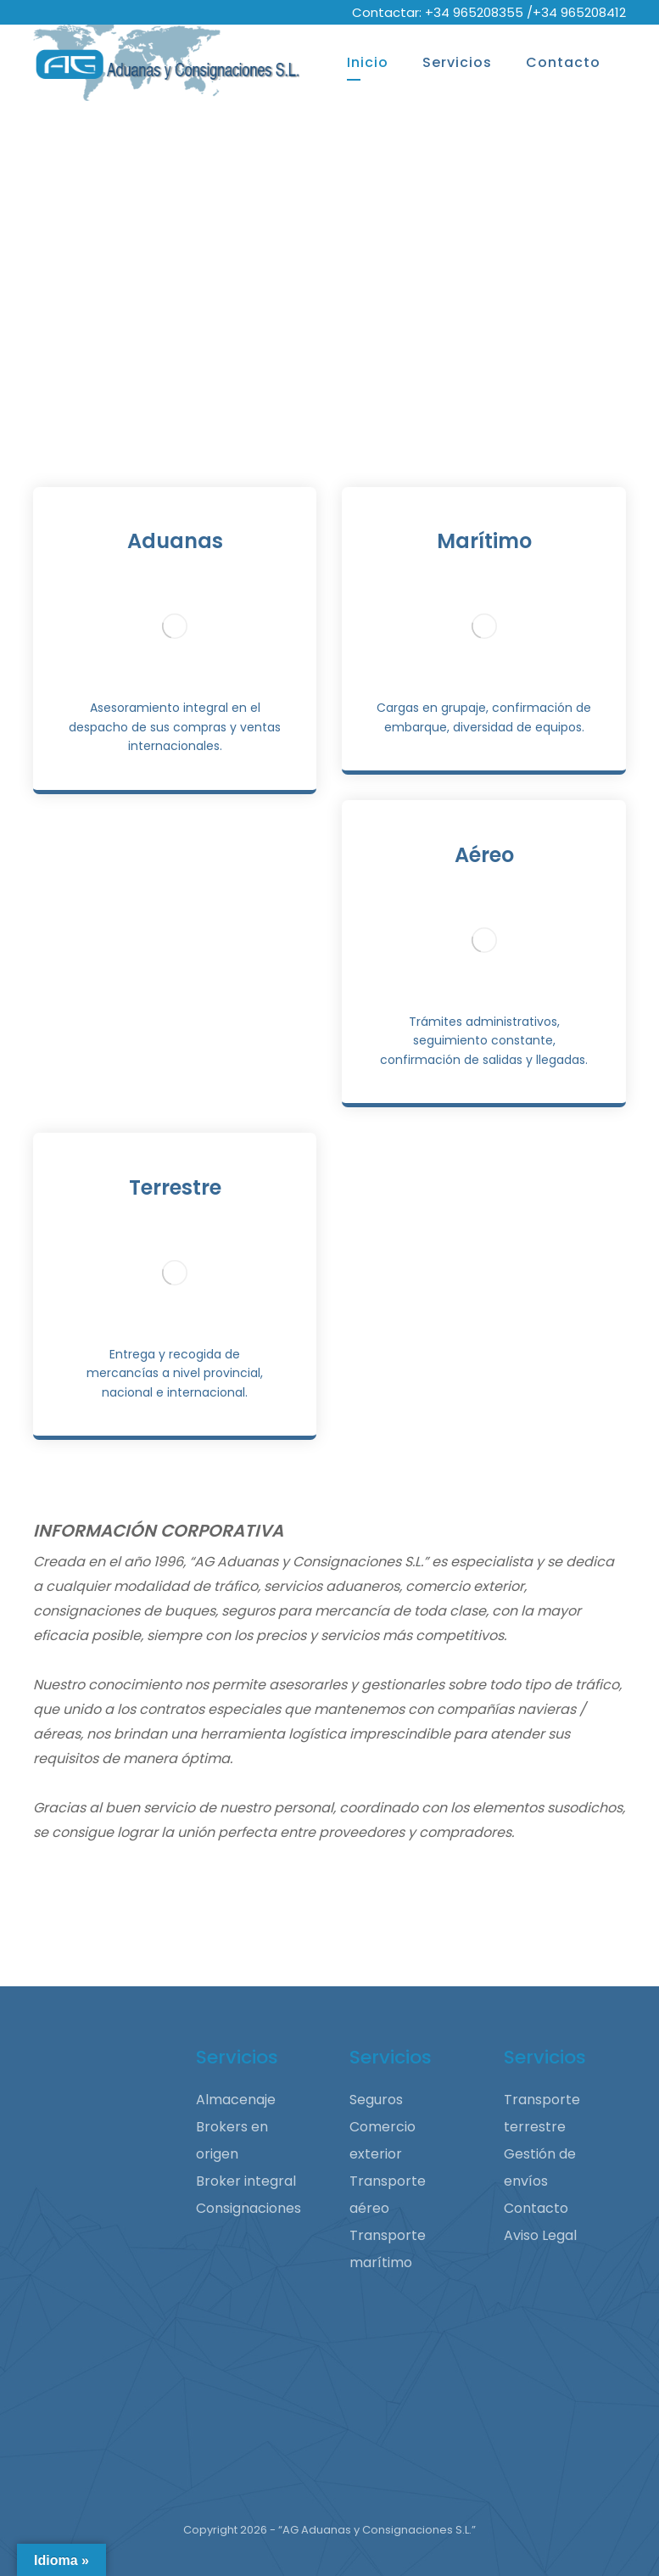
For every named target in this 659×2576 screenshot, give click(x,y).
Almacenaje (236, 2099)
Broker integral (246, 2181)
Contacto (536, 2208)
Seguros (376, 2099)
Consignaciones (248, 2208)
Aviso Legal (540, 2235)
